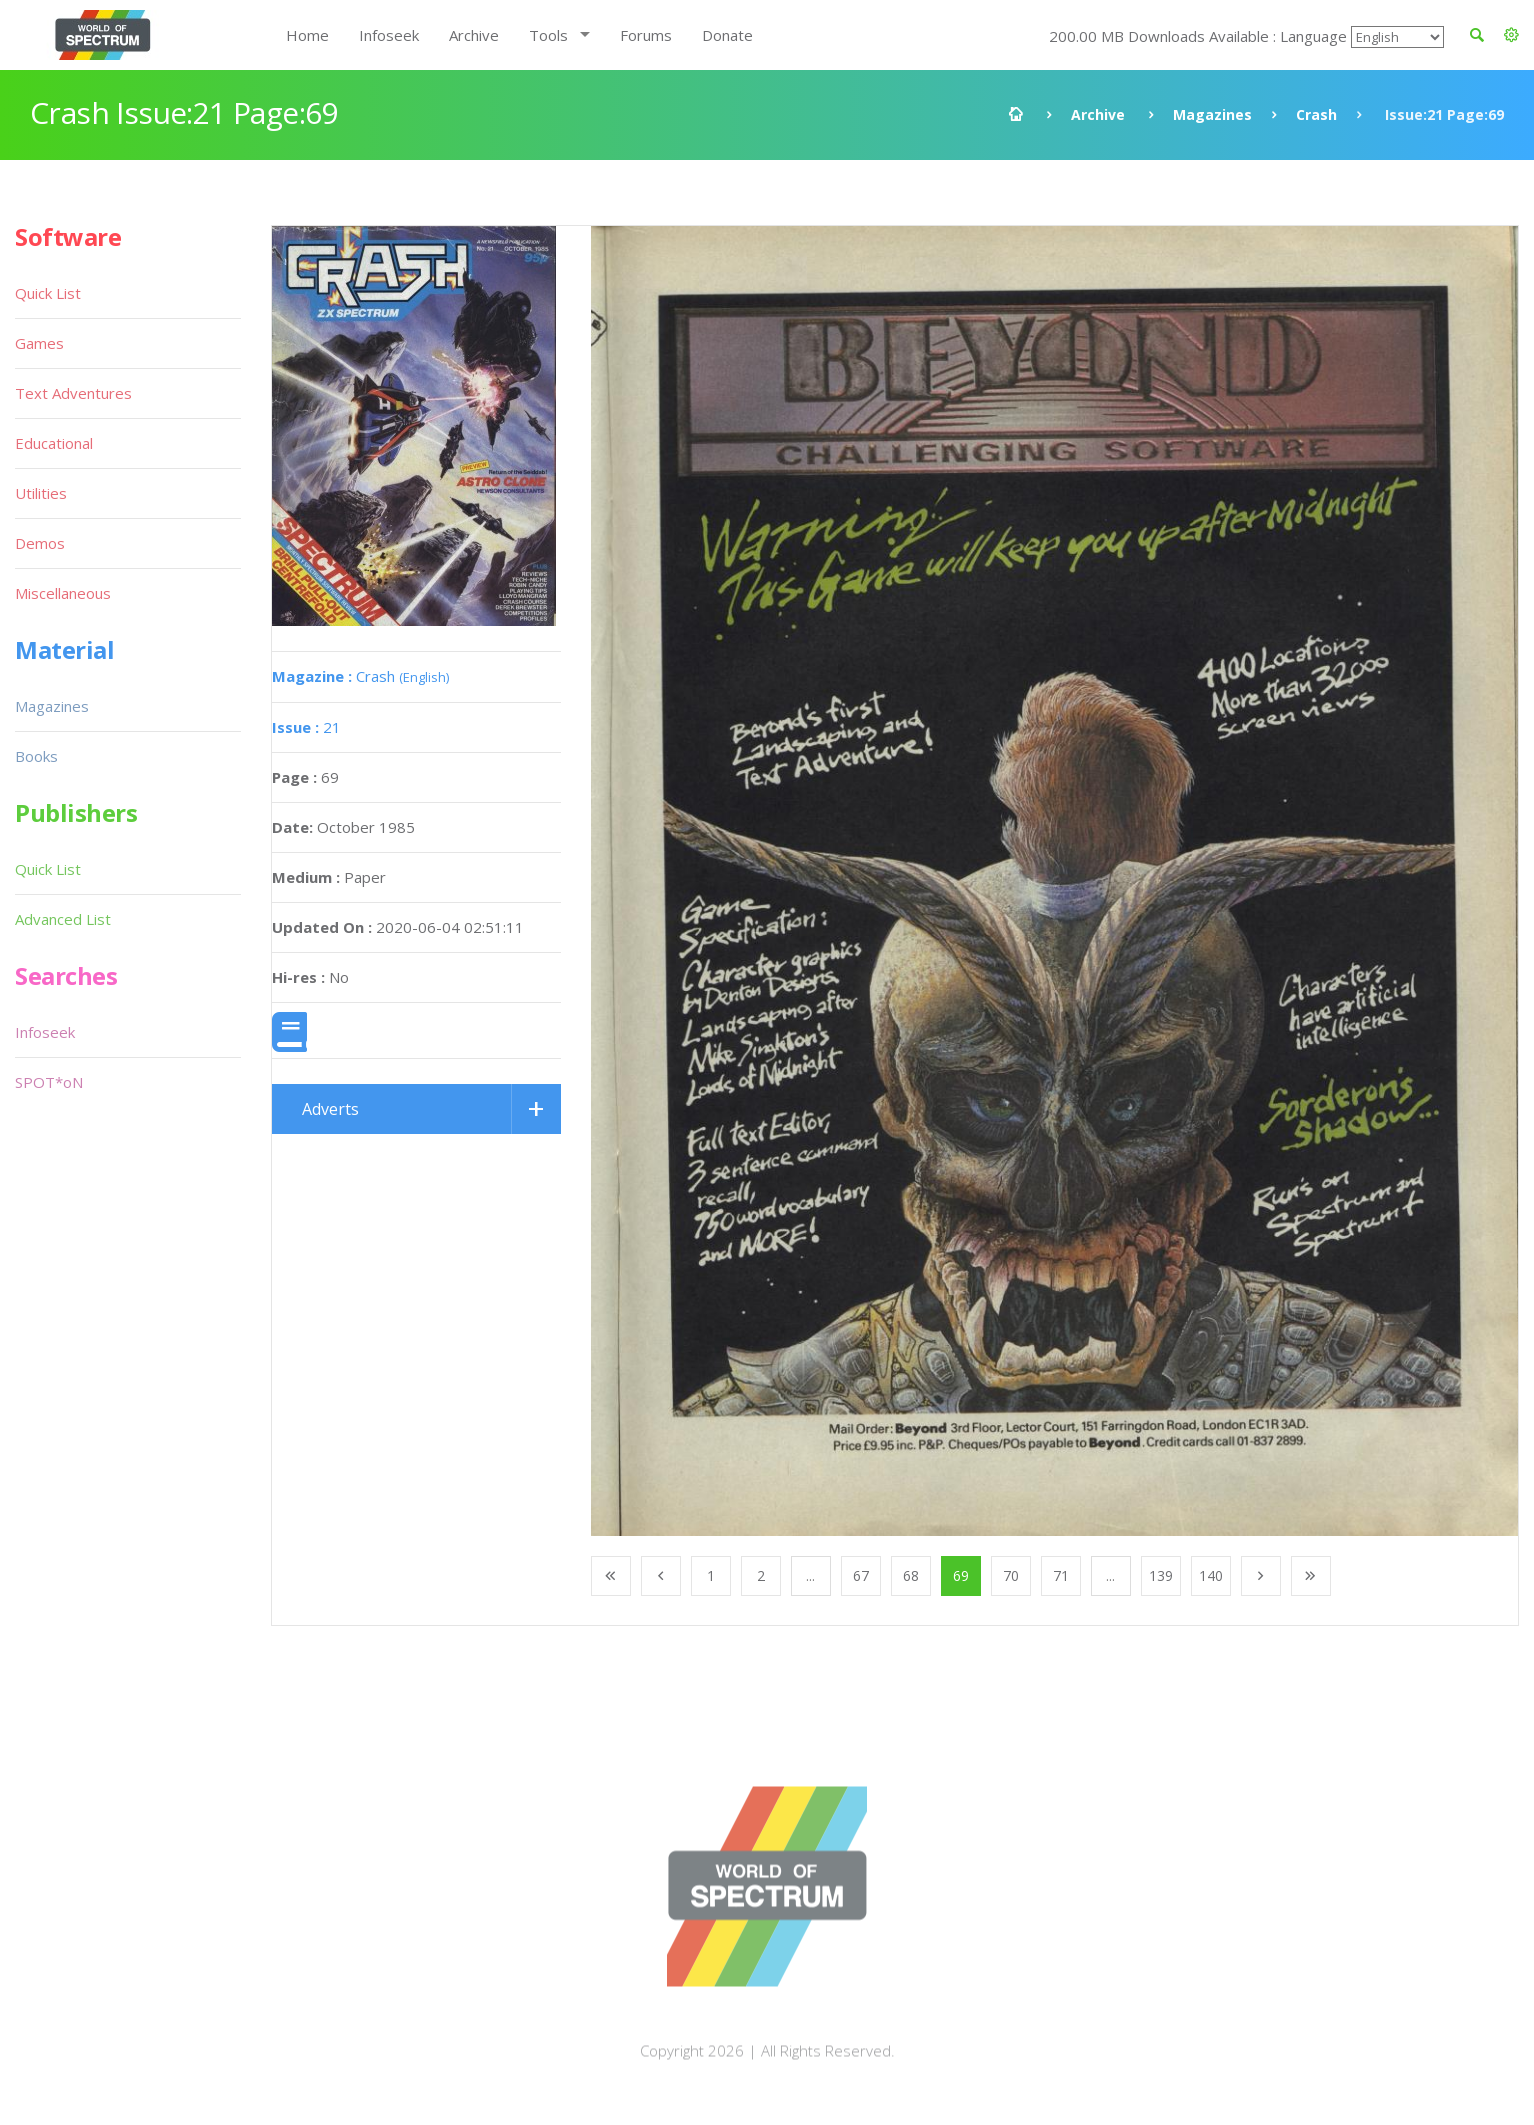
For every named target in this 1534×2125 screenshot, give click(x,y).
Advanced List (63, 919)
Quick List (48, 293)
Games (39, 343)
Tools (548, 35)
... (810, 1575)
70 (1011, 1575)
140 (1211, 1575)
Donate (727, 35)
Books (36, 756)
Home (307, 35)
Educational (54, 443)
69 (961, 1575)
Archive (474, 35)
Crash (1316, 114)
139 (1161, 1575)
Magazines (1212, 114)
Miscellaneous (63, 593)
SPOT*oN (49, 1082)
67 (861, 1575)
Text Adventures (73, 393)
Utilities (41, 493)
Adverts (330, 1109)
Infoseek (389, 35)
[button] (1511, 35)
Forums (646, 35)
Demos (40, 543)
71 (1061, 1575)
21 (306, 727)
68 (911, 1575)
